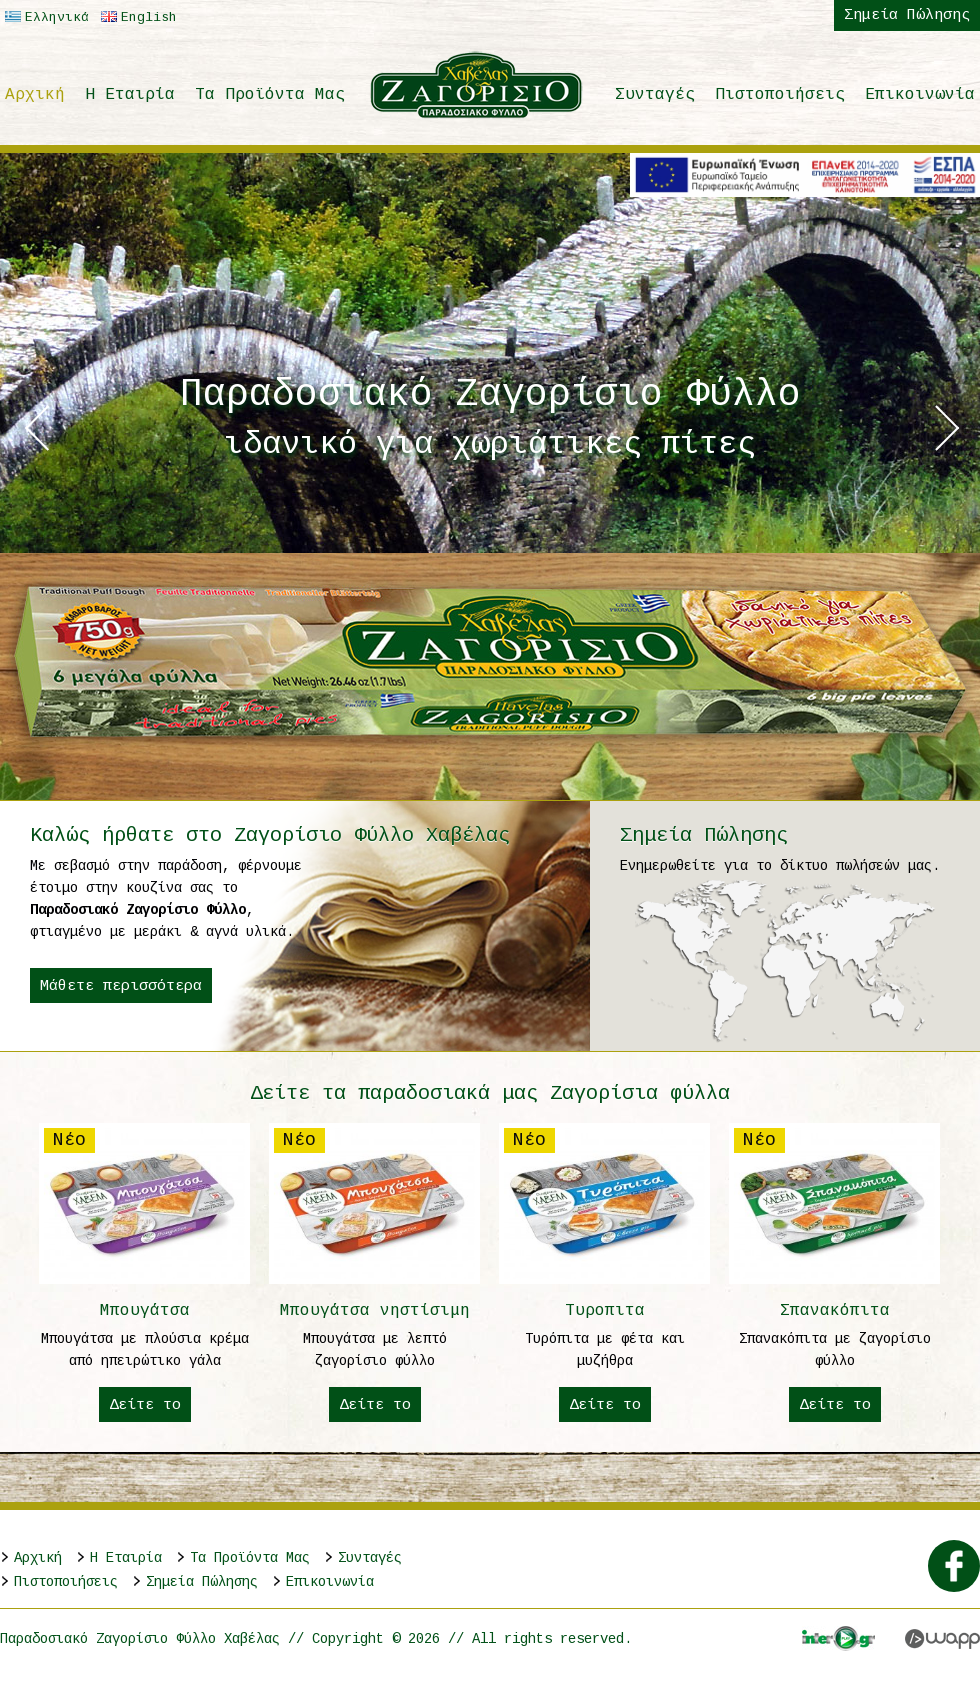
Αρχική (35, 95)
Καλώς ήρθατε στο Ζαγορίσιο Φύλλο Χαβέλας (270, 835)
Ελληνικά (44, 17)
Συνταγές (655, 95)
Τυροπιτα (605, 1272)
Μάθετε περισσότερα (121, 986)
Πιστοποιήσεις (780, 95)
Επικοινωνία (920, 95)
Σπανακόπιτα (835, 1272)
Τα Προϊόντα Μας (270, 95)
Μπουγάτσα (145, 1272)
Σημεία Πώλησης (907, 15)
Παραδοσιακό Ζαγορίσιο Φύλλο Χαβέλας (477, 85)
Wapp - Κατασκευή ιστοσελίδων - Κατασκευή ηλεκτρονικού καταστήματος (942, 1639)
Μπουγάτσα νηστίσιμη (375, 1272)
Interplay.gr (838, 1638)
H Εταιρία (130, 95)
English (136, 17)
